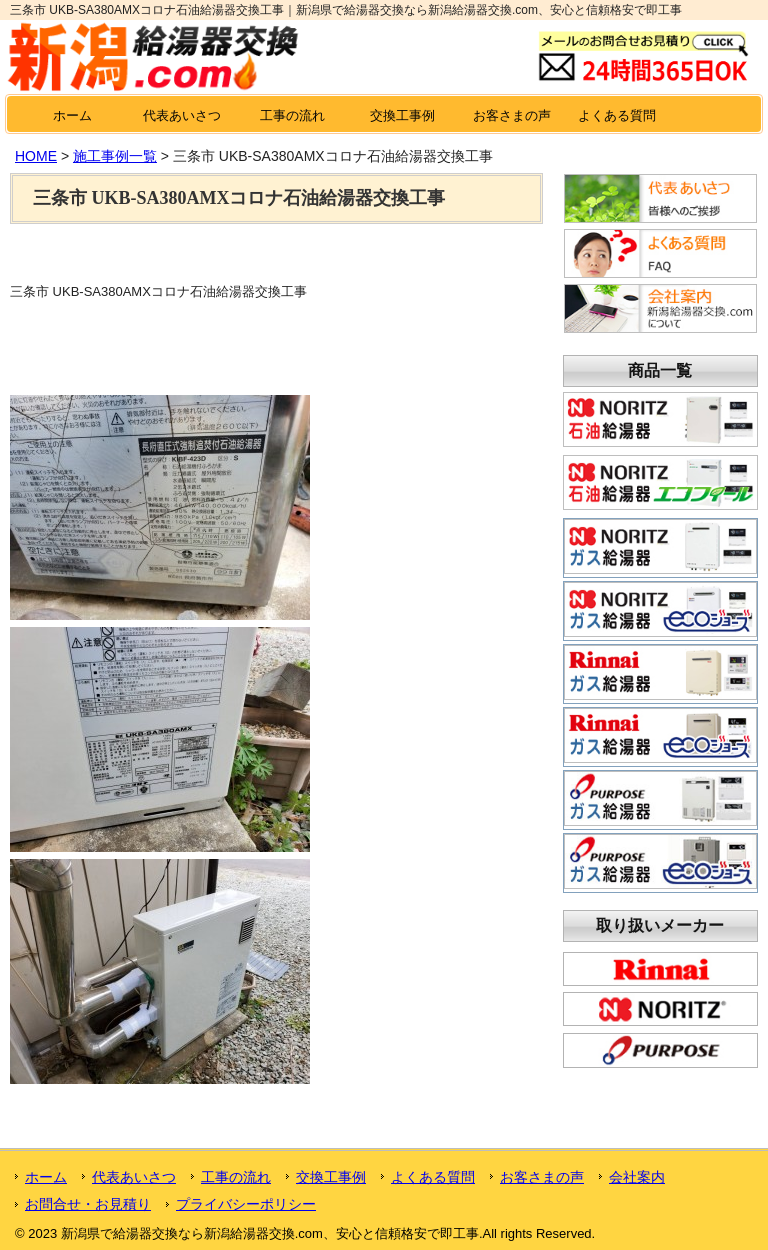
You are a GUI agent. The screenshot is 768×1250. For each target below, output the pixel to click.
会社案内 (637, 1177)
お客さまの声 (512, 115)
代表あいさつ (182, 115)
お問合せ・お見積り (88, 1204)
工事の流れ (292, 115)
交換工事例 (402, 115)
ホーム (72, 115)
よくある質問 (617, 115)
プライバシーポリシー (246, 1204)
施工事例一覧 (115, 156)
